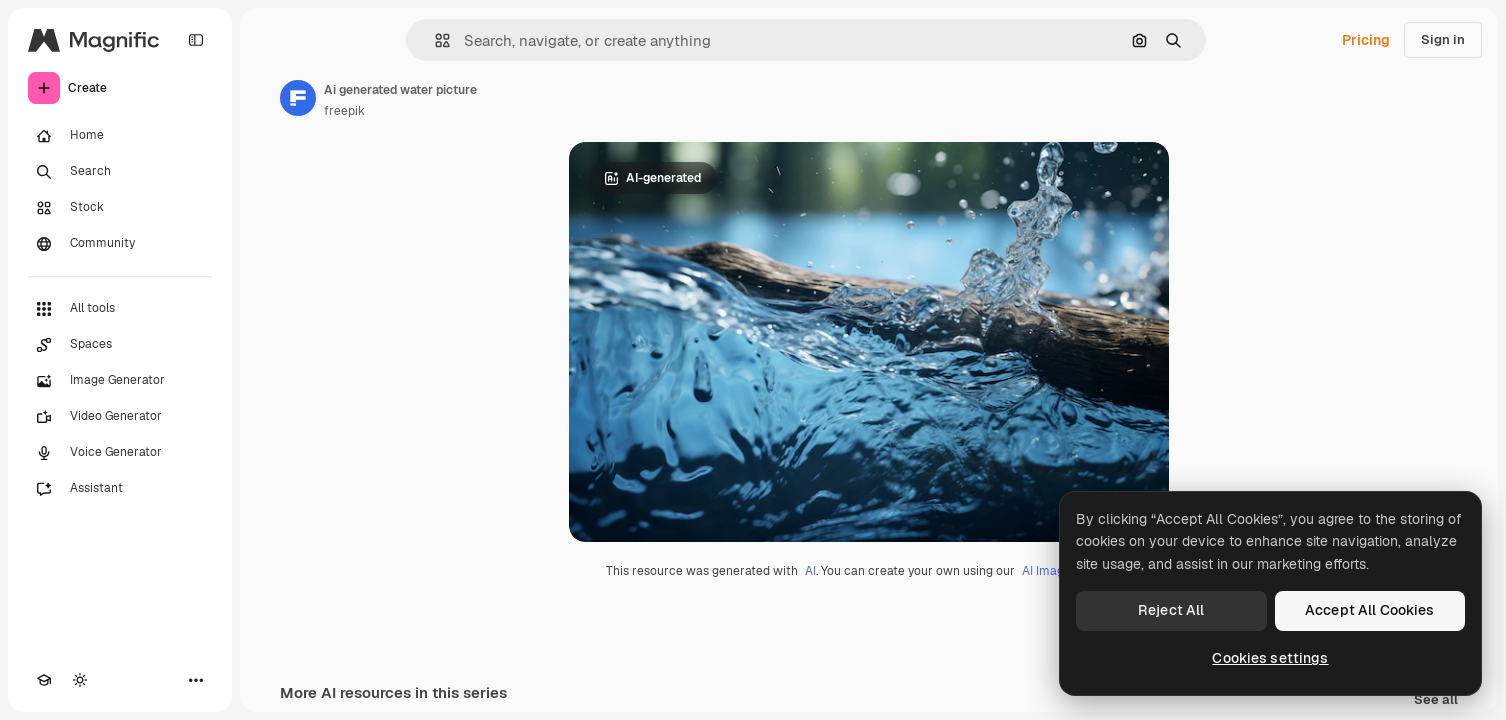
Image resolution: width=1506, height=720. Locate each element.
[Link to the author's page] (298, 98)
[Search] (120, 172)
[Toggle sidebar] (196, 40)
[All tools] (120, 309)
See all (1436, 700)
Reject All (1171, 610)
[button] (434, 40)
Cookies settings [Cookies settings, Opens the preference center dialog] (1270, 658)
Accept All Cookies (1370, 610)
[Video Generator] (120, 417)
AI (810, 571)
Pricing (1366, 40)
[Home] (120, 136)
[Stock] (120, 208)
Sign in (1443, 39)
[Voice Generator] (120, 453)
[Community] (120, 244)
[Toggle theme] (80, 680)
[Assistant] (120, 489)
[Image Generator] (120, 381)
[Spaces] (120, 345)
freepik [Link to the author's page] (344, 111)
